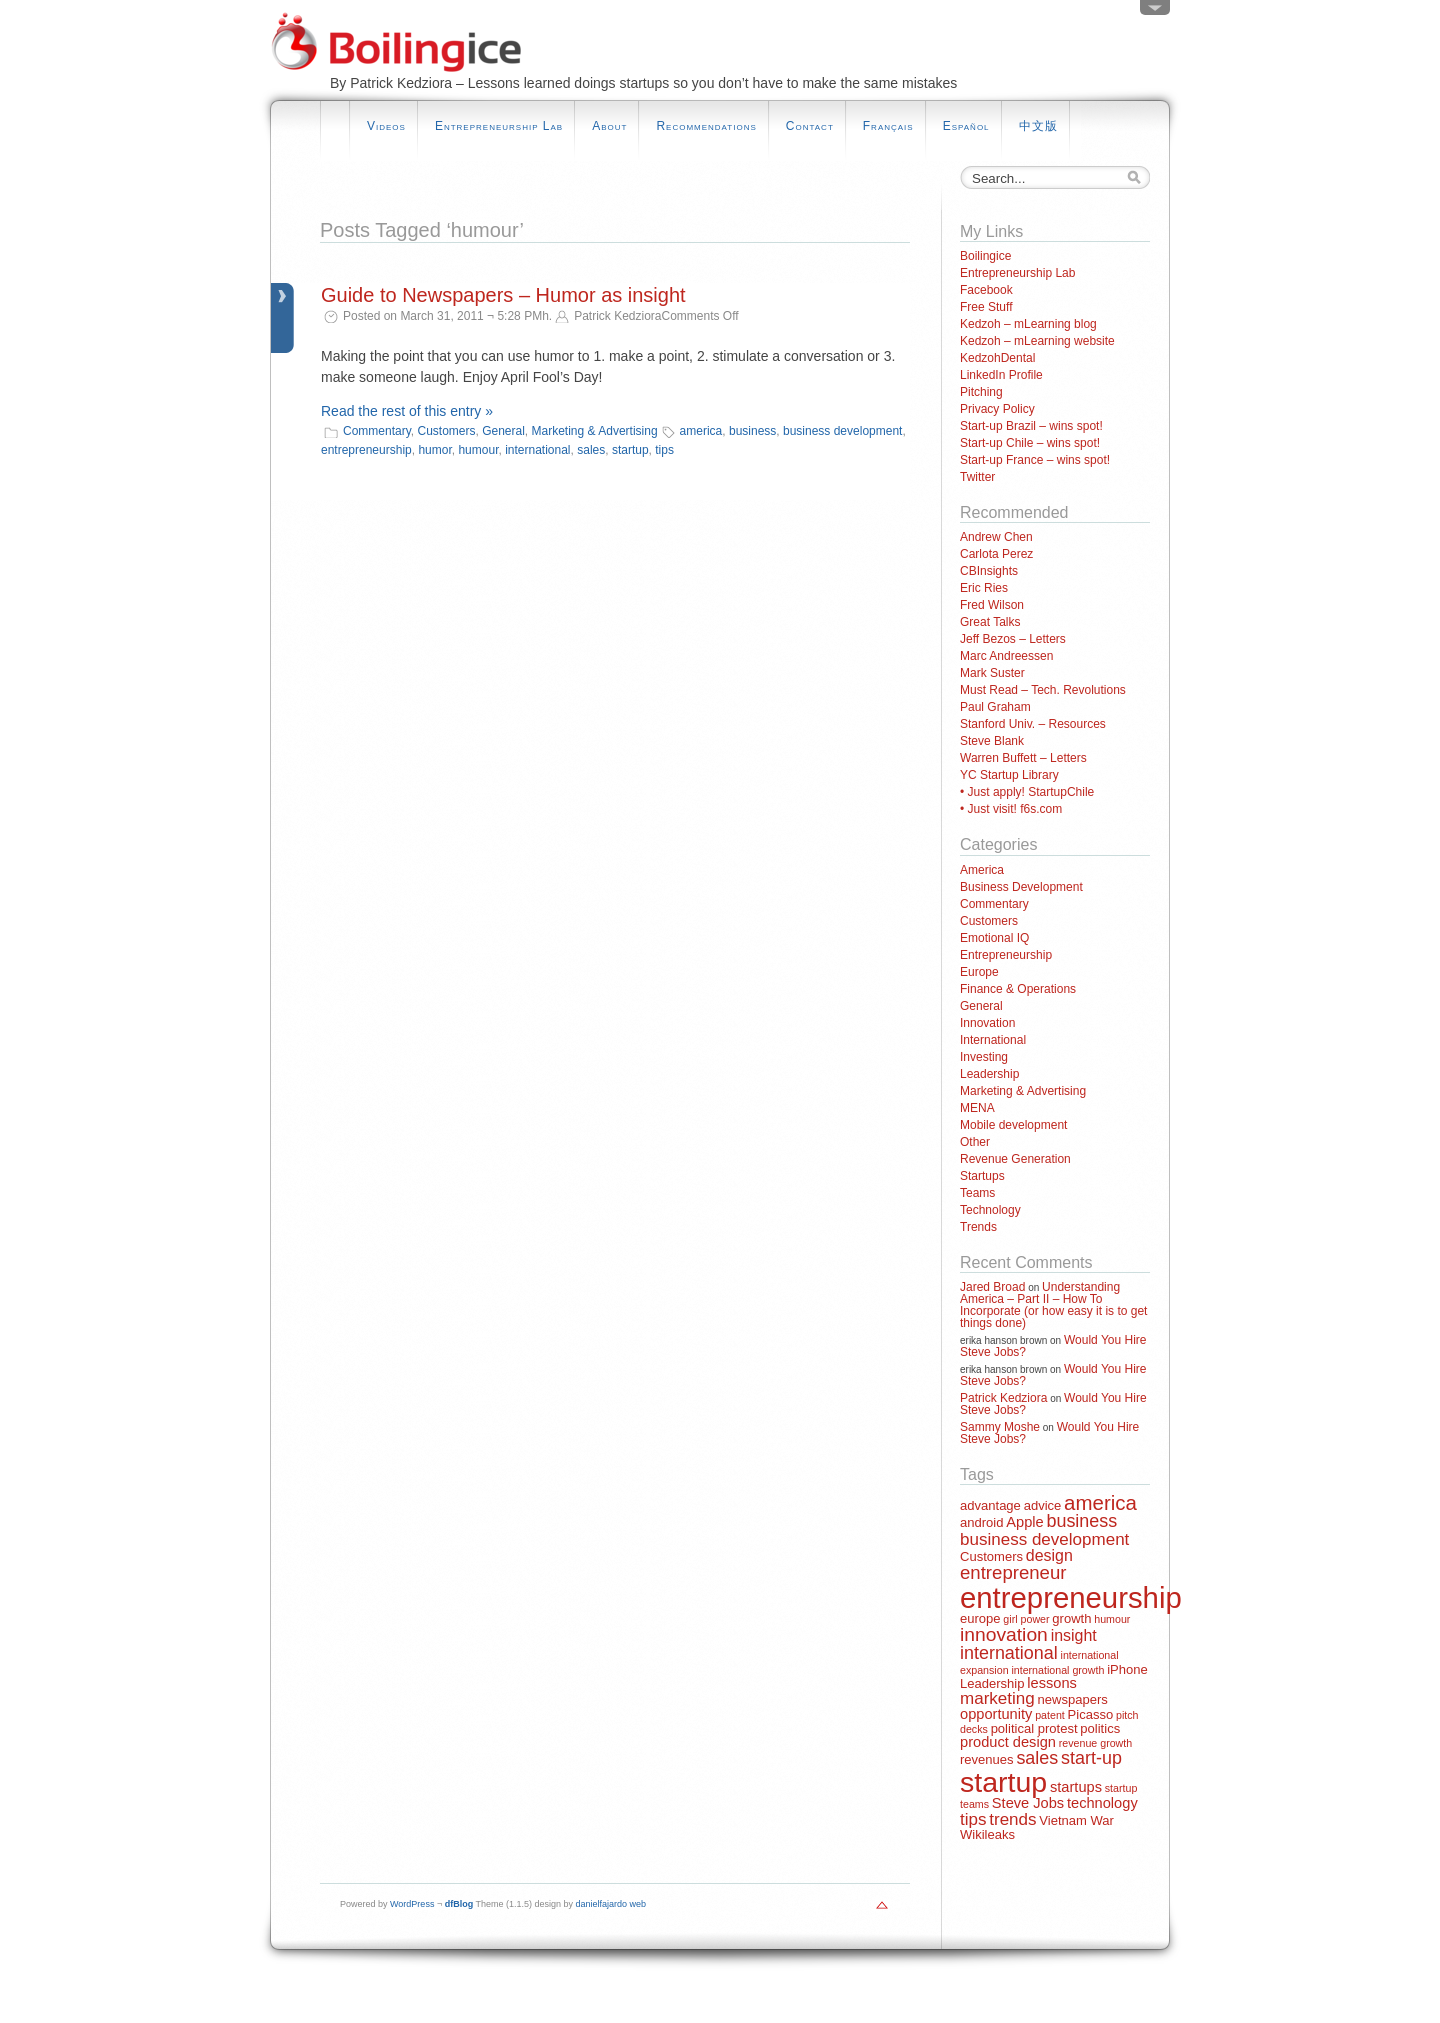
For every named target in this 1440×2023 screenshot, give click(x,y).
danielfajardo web (611, 1904)
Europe (979, 972)
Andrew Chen (996, 537)
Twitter (977, 477)
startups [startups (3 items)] (1076, 1787)
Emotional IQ (994, 938)
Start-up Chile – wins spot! (1030, 443)
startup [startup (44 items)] (1003, 1782)
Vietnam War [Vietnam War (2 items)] (1076, 1820)
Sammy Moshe (1000, 1427)
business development (842, 431)
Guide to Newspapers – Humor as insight (503, 295)
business (752, 431)
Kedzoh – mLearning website (1037, 341)
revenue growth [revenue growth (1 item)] (1095, 1743)
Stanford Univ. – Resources (1033, 724)
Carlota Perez (996, 554)
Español (966, 126)
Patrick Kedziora (1003, 1398)
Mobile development (1013, 1125)
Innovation (987, 1023)
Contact (810, 126)
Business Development (1021, 887)
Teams (977, 1193)
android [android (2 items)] (981, 1522)
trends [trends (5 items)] (1012, 1819)
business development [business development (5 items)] (1044, 1539)
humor (434, 450)
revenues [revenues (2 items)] (987, 1759)
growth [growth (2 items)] (1071, 1618)
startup (630, 450)
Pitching (981, 392)
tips (664, 450)
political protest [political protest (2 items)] (1034, 1728)
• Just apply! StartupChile (1027, 792)
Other (975, 1142)
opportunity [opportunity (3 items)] (996, 1714)
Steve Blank (992, 741)
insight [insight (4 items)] (1074, 1635)
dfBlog (459, 1904)
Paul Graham (995, 707)
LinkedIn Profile (1001, 375)
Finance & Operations (1018, 989)
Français (888, 126)
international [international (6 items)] (1009, 1653)
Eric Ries (984, 588)
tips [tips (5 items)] (973, 1819)
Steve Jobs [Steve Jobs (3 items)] (1028, 1803)
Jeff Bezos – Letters (1013, 639)
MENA (977, 1108)
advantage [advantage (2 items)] (990, 1505)
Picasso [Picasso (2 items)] (1091, 1714)
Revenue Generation (1015, 1159)
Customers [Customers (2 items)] (991, 1556)
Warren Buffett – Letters (1023, 758)
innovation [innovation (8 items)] (1004, 1634)
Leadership (989, 1074)
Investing (984, 1057)
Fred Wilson (992, 605)
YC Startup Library (1009, 775)
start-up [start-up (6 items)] (1091, 1758)
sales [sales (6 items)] (1037, 1758)
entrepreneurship (366, 450)
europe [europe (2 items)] (980, 1618)
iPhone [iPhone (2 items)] (1127, 1669)
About (609, 126)
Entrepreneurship (1006, 955)
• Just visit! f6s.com (1011, 809)
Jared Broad (992, 1287)
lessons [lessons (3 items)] (1052, 1683)
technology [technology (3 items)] (1102, 1803)
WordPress (412, 1904)
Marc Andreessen (1006, 656)
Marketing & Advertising (595, 431)
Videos (386, 126)
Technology (990, 1210)
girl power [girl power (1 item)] (1026, 1619)
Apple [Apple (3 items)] (1024, 1522)
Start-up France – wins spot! (1035, 460)
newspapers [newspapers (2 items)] (1073, 1699)
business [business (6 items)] (1081, 1521)
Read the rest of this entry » (407, 411)
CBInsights (989, 571)
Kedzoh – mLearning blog (1028, 324)
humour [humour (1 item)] (1112, 1619)
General (503, 431)
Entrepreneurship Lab (499, 126)
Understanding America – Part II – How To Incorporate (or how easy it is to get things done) (1053, 1305)
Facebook (986, 290)
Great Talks (990, 622)
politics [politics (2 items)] (1100, 1728)
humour (478, 450)
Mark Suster (992, 673)
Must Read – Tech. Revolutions (1043, 690)
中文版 (1038, 126)
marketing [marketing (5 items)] (997, 1698)
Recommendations (706, 126)
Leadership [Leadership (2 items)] (992, 1683)
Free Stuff (986, 307)
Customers (446, 431)
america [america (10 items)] (1100, 1502)
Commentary (377, 431)
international (537, 450)
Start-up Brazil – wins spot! (1031, 426)
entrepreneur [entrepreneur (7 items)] (1013, 1572)
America (982, 870)
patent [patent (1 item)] (1050, 1715)
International (993, 1040)
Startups (982, 1176)
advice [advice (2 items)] (1043, 1505)
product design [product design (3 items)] (1008, 1742)
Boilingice (985, 256)
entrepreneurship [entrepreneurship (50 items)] (1071, 1597)
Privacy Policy (997, 409)
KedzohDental (997, 358)
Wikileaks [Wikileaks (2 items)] (987, 1834)
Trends (978, 1227)
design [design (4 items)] (1049, 1555)
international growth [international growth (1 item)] (1057, 1670)
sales (591, 450)
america (701, 431)
